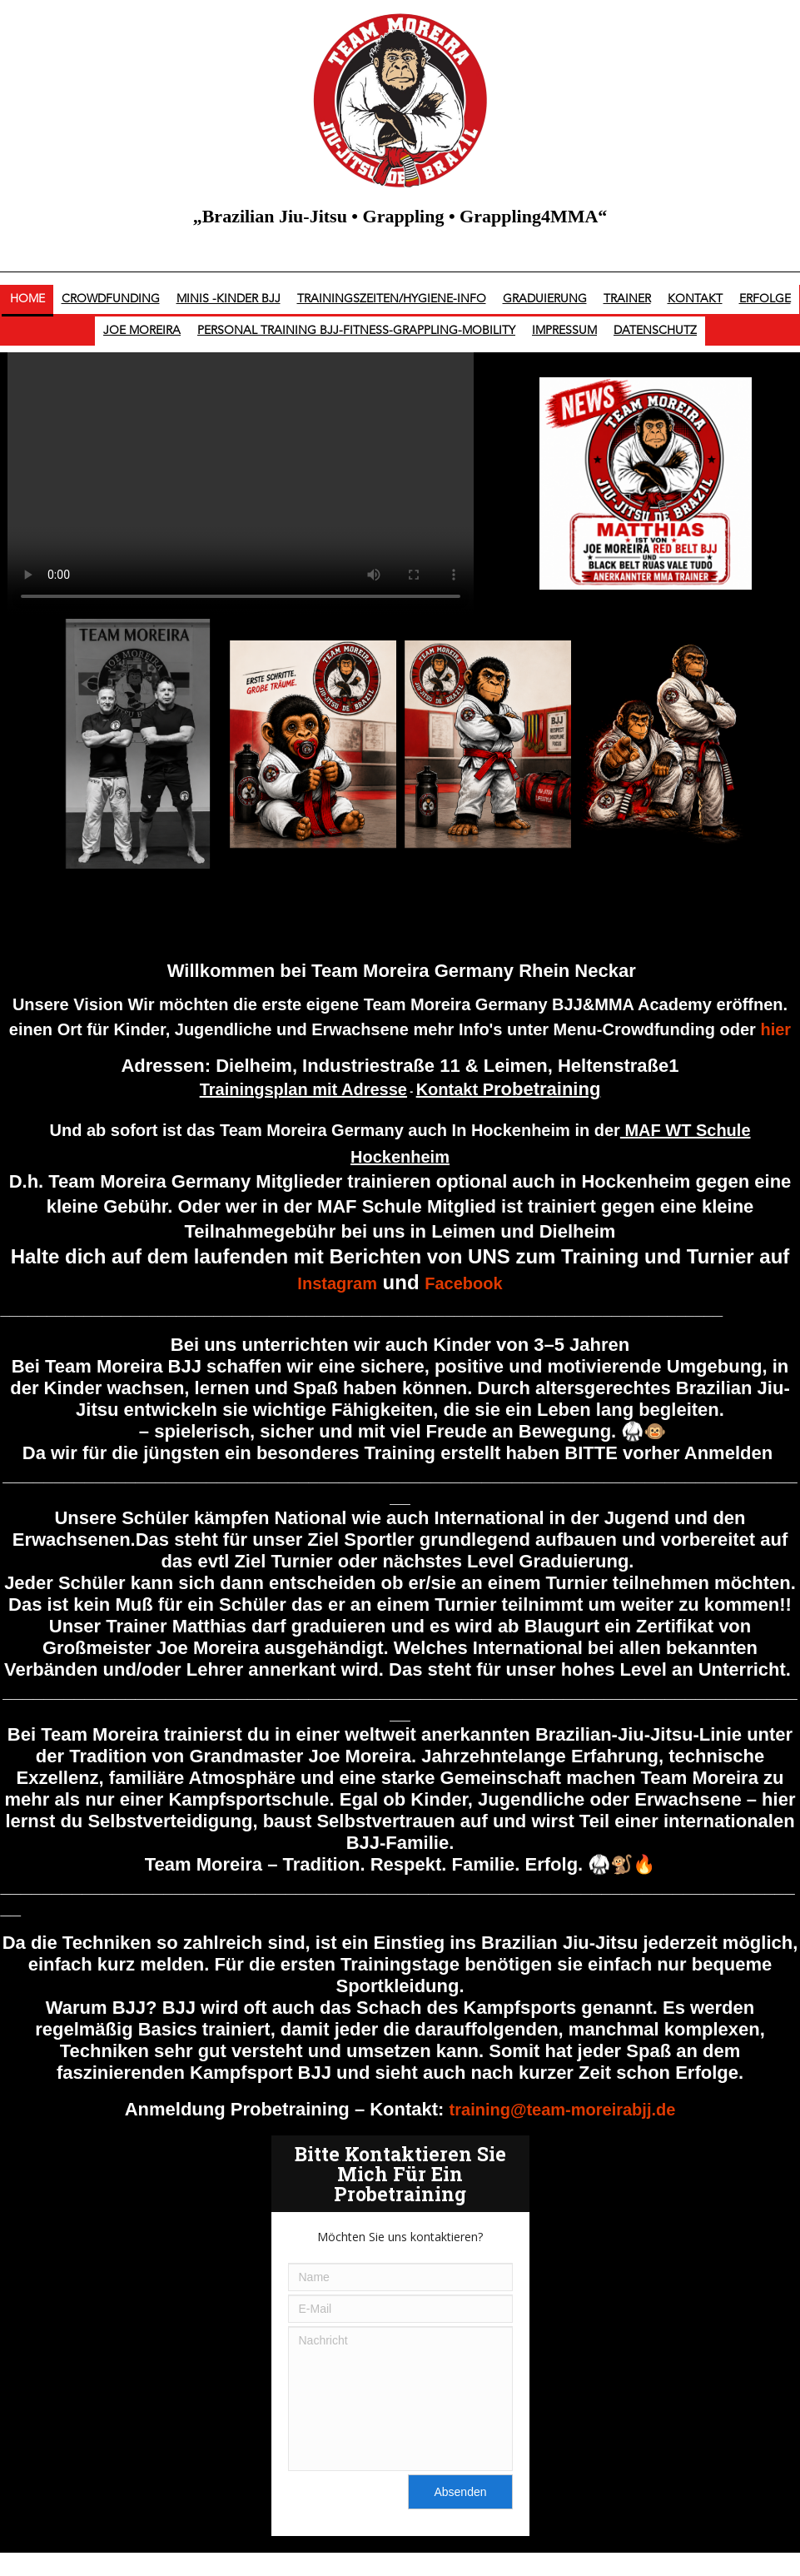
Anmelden (728, 1452)
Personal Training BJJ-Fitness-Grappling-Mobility (356, 330)
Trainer (627, 299)
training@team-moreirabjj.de (563, 2109)
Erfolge (765, 299)
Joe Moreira (142, 330)
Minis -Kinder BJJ (228, 299)
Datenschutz (655, 330)
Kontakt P (508, 1089)
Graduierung (545, 299)
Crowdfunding (111, 299)
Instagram (337, 1283)
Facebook (463, 1283)
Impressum (564, 330)
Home (27, 299)
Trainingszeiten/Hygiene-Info (391, 299)
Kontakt (695, 299)
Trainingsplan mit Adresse (303, 1089)
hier (775, 1029)
